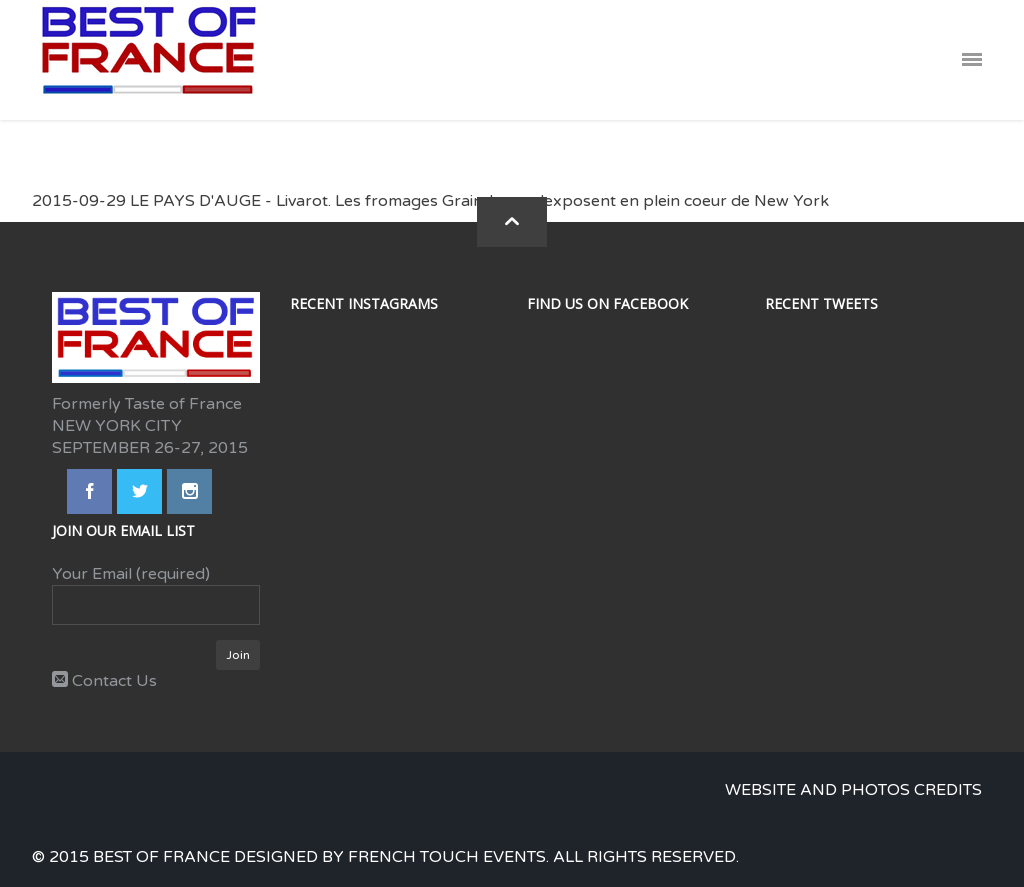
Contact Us (104, 681)
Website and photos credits (853, 790)
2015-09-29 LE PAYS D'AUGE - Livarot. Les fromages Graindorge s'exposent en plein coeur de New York (430, 201)
